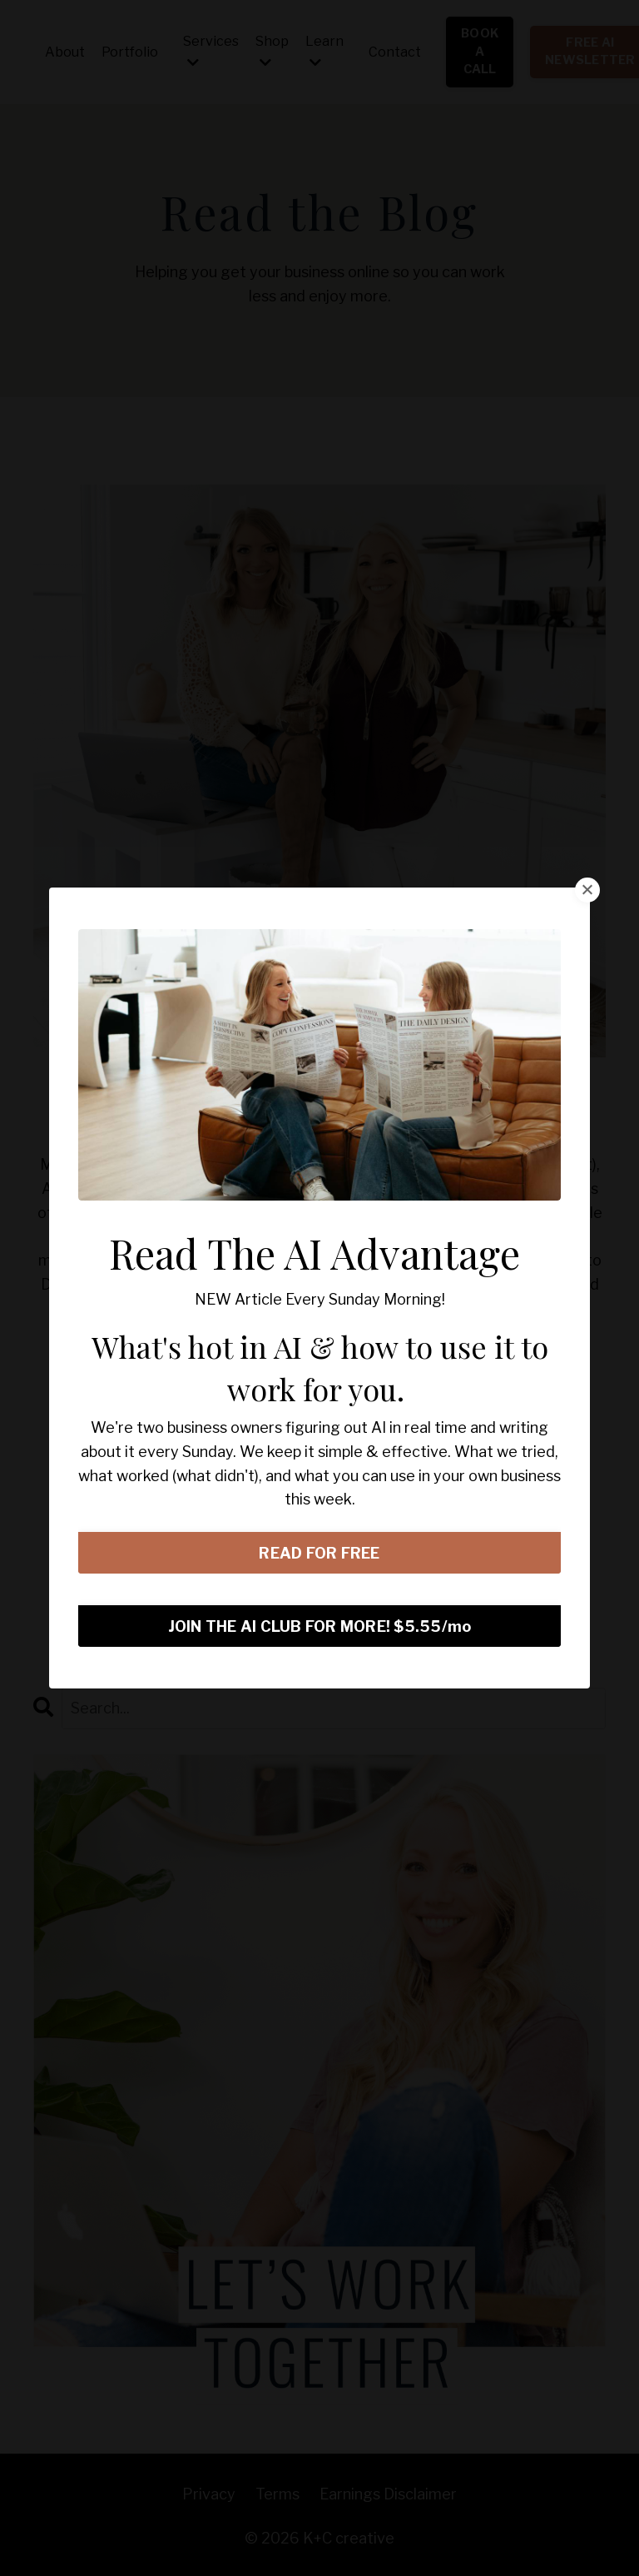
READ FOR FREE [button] (319, 1553)
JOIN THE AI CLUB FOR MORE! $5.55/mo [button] (320, 1626)
